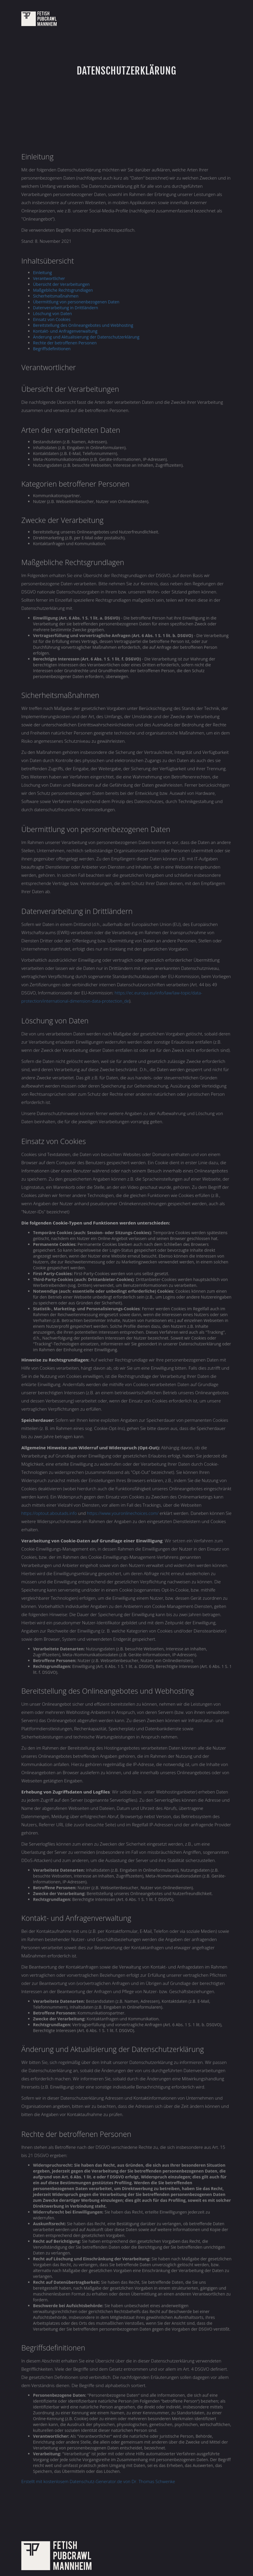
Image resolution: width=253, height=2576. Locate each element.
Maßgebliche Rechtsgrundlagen (63, 291)
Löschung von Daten (52, 314)
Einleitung (42, 273)
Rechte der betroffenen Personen (65, 343)
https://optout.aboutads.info (49, 1514)
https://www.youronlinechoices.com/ (123, 1514)
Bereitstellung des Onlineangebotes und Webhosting (83, 326)
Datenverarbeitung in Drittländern (65, 308)
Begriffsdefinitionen (52, 349)
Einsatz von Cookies (51, 320)
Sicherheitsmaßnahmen (56, 296)
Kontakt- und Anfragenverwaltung (65, 332)
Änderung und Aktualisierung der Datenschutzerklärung (86, 337)
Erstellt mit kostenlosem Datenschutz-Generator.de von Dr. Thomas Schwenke (98, 2482)
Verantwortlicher (49, 279)
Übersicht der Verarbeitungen (61, 285)
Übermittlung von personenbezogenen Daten (76, 302)
